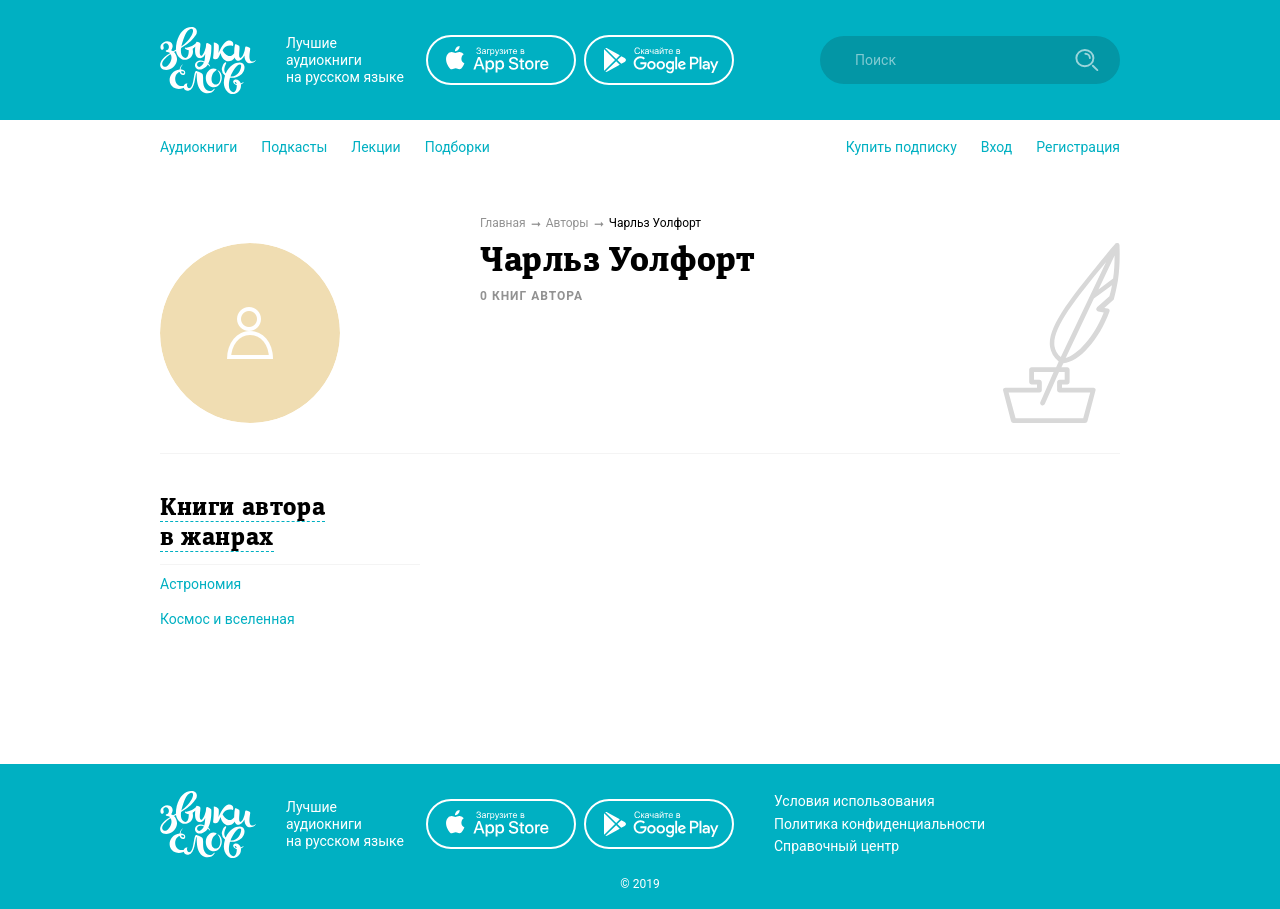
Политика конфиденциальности (879, 824)
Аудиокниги (198, 147)
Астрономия (200, 584)
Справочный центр (836, 846)
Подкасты (294, 147)
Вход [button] (996, 147)
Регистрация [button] (1078, 147)
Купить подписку (901, 147)
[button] (198, 147)
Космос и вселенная (227, 619)
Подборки (457, 147)
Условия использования (854, 801)
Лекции (375, 147)
